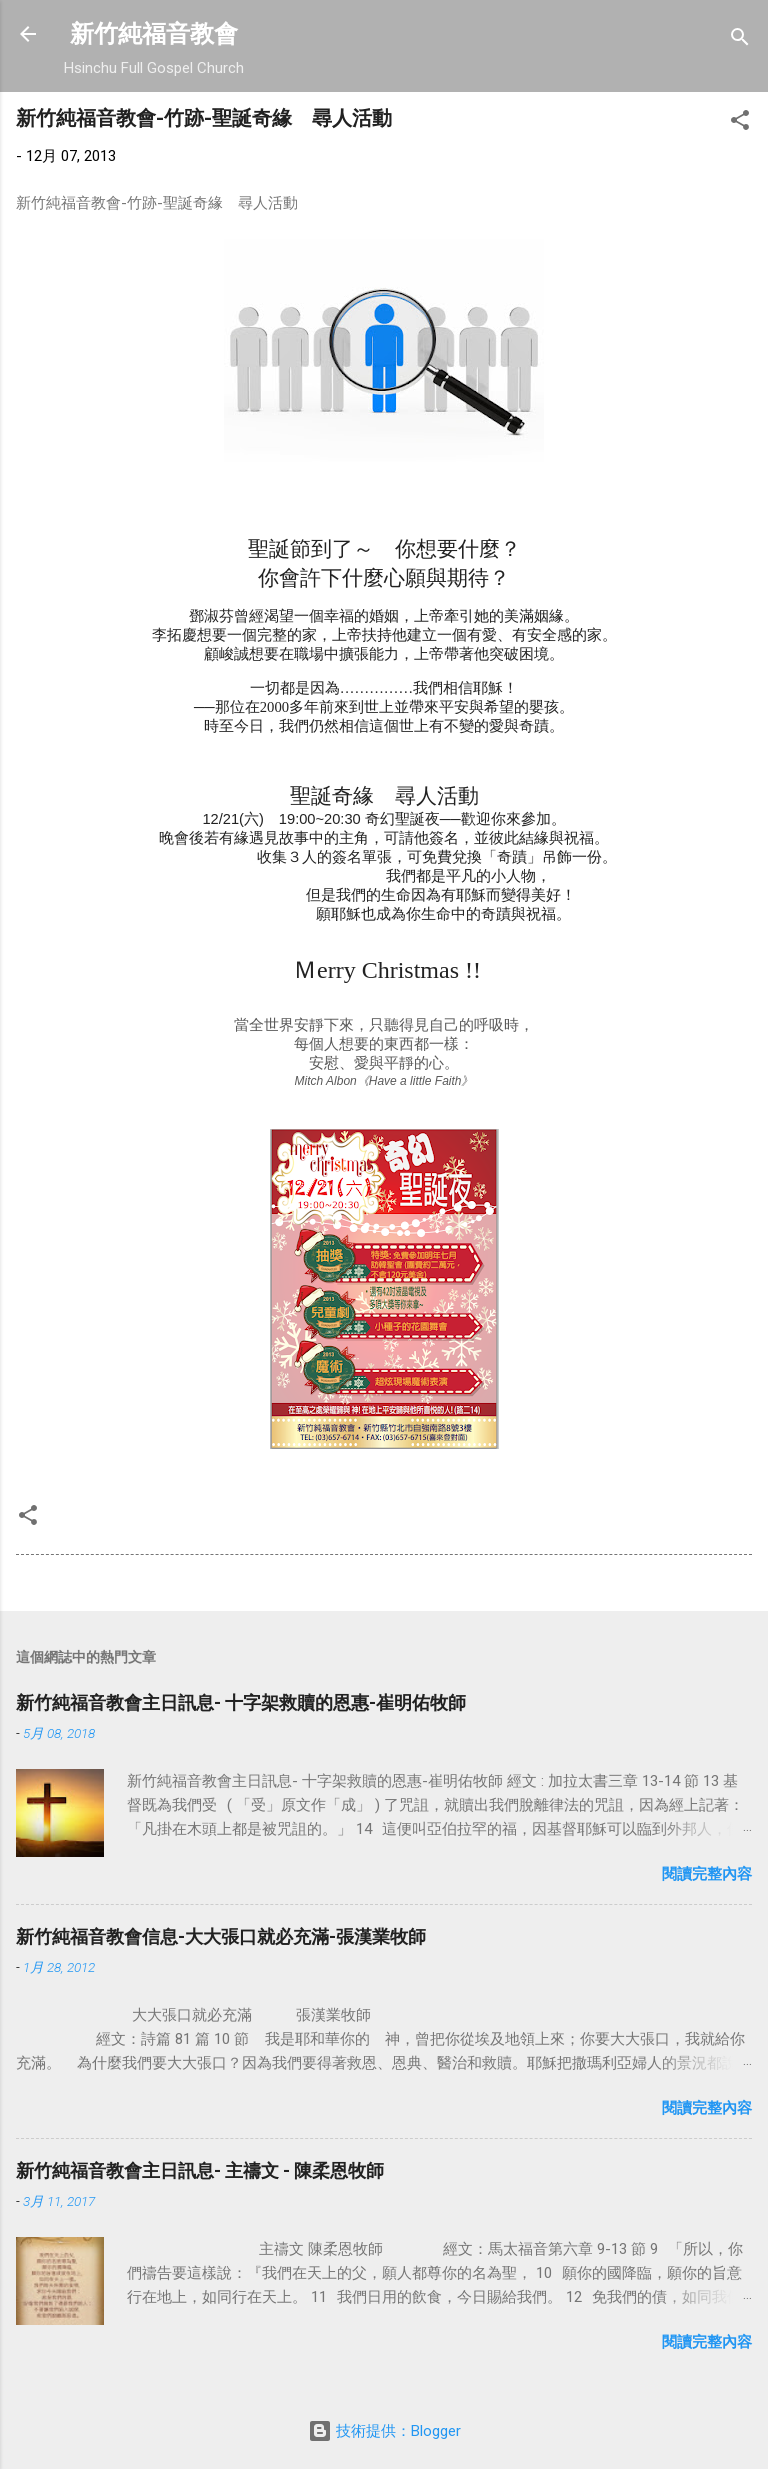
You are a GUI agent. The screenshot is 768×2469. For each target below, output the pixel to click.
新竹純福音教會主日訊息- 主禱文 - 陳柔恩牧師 (200, 2170)
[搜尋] (740, 40)
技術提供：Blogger (384, 2431)
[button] (740, 123)
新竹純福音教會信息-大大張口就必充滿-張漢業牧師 (221, 1936)
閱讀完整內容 (707, 1874)
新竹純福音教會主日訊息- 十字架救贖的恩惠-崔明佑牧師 (241, 1702)
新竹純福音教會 (154, 34)
